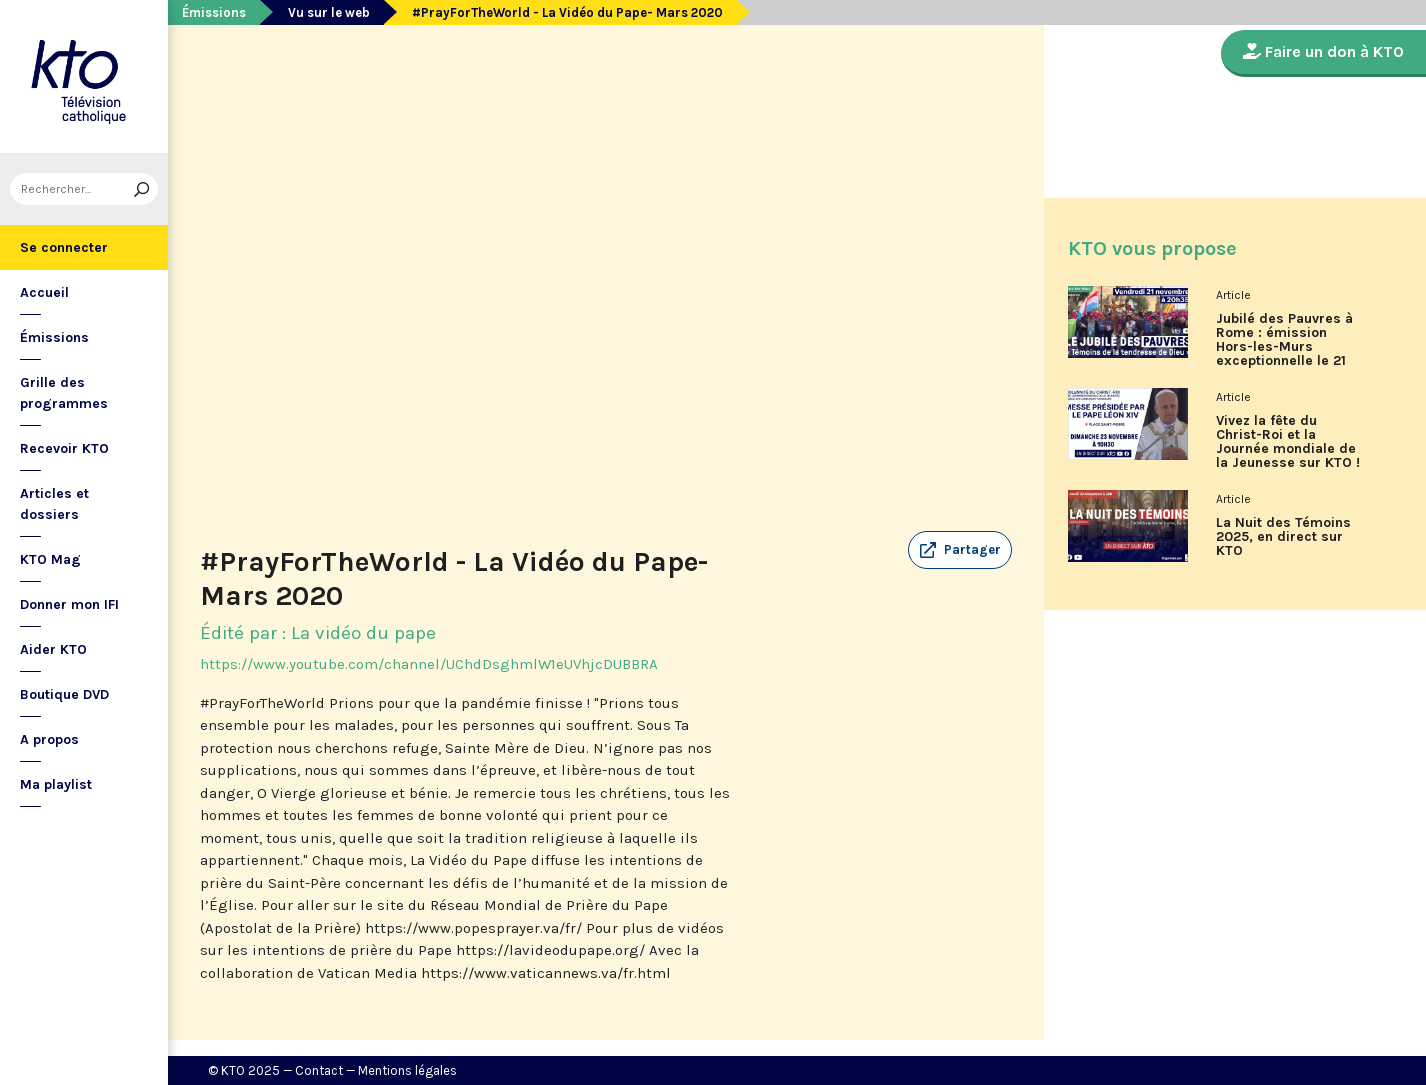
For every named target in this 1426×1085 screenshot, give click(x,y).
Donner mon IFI (69, 604)
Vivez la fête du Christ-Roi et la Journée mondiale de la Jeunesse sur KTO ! (1288, 442)
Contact (319, 1070)
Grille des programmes (64, 393)
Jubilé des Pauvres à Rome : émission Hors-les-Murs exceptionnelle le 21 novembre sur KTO (1284, 347)
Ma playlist (56, 784)
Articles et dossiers (54, 504)
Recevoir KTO (64, 448)
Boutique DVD (64, 694)
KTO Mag (50, 559)
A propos (49, 739)
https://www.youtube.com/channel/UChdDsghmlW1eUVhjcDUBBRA (429, 664)
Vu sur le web (329, 12)
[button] (960, 550)
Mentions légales (407, 1070)
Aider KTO (53, 649)
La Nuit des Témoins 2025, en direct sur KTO (1283, 537)
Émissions (54, 337)
